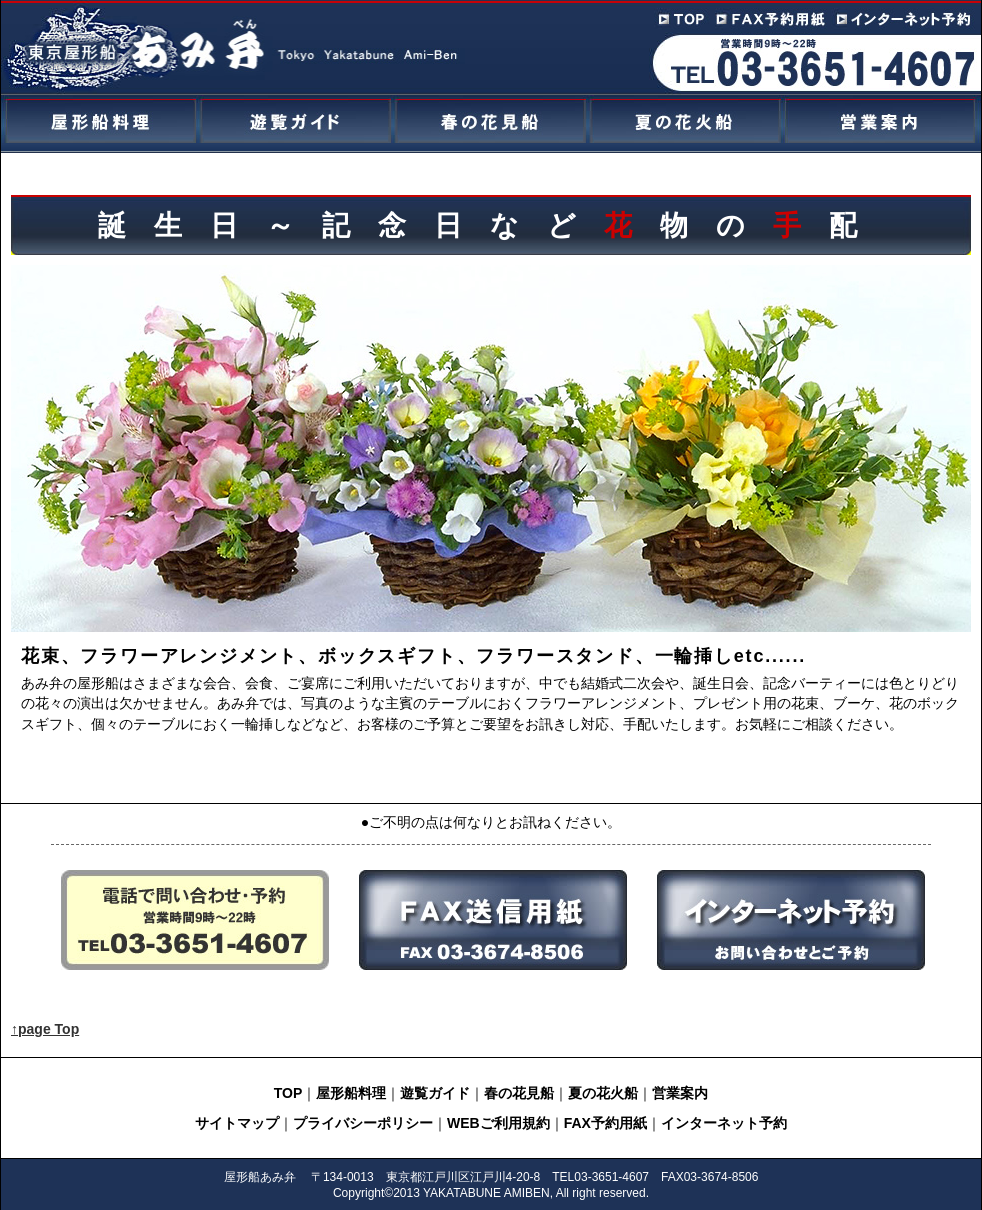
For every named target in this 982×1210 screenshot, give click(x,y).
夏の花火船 (603, 1093)
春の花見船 (519, 1093)
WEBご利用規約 (498, 1123)
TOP (288, 1093)
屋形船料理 (351, 1093)
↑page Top (45, 1029)
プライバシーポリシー (363, 1123)
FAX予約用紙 (605, 1123)
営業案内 (680, 1093)
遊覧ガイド (435, 1093)
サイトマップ (237, 1123)
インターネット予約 (724, 1123)
